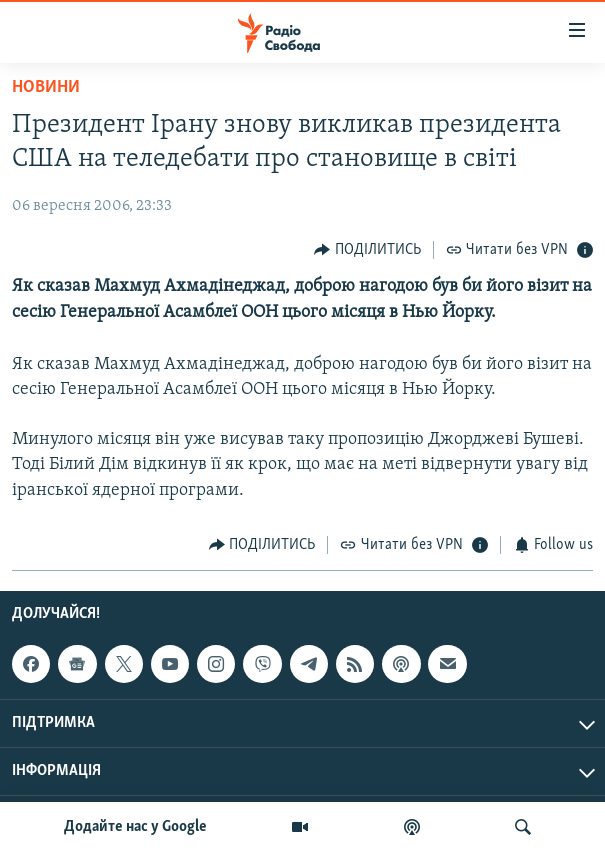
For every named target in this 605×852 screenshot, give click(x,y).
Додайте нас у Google (135, 827)
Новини (46, 87)
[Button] (367, 249)
